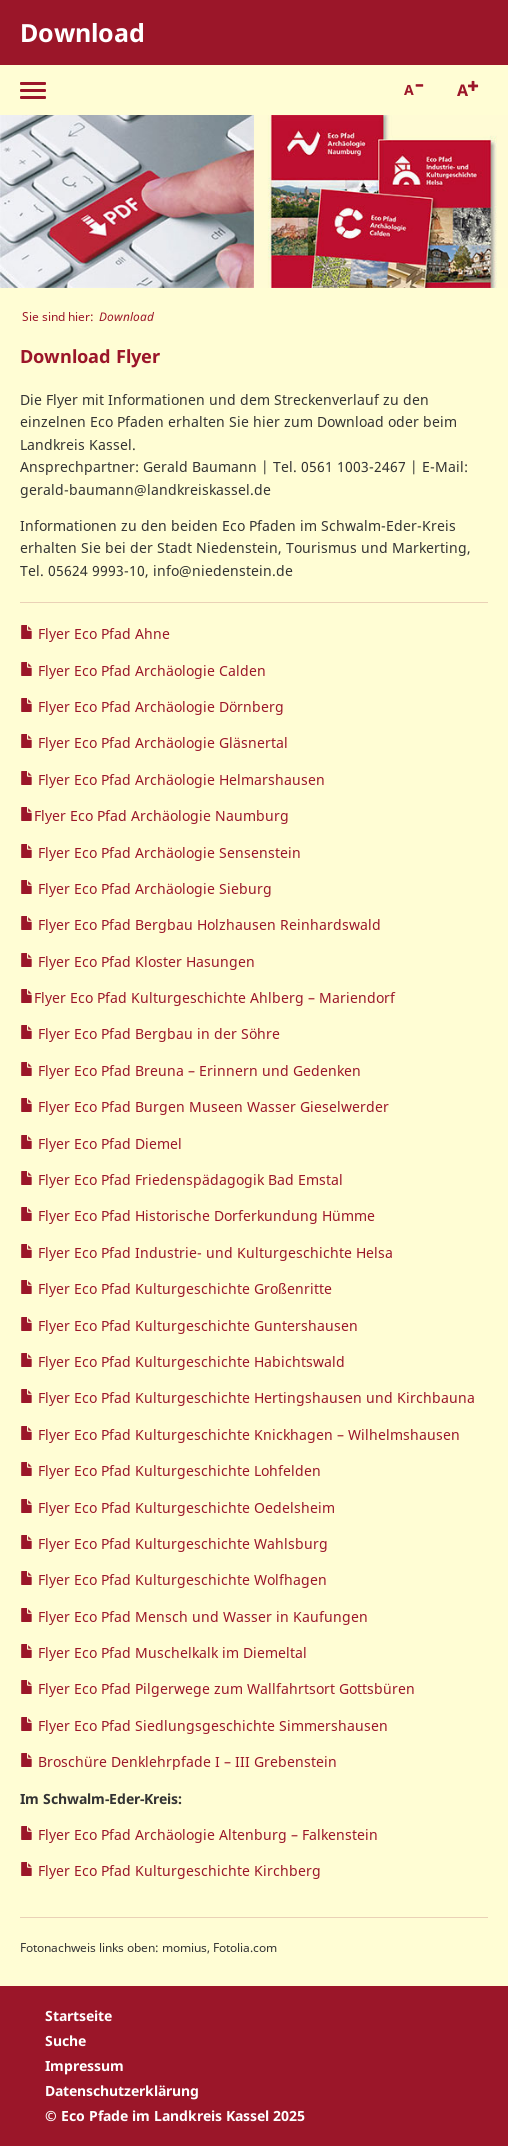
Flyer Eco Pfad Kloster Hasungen (144, 961)
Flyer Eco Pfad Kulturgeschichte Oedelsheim (184, 1507)
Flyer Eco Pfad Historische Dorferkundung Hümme (204, 1215)
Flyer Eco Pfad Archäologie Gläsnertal (161, 742)
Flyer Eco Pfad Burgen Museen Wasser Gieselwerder (211, 1106)
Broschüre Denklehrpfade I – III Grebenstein (185, 1761)
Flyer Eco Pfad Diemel (108, 1143)
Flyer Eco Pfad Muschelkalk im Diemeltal (170, 1652)
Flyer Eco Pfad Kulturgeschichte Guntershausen (196, 1325)
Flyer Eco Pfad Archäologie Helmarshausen (179, 779)
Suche (65, 2040)
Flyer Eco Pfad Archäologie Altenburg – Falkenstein (206, 1834)
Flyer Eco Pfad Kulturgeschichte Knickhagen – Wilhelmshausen (247, 1434)
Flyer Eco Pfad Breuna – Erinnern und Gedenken (197, 1070)
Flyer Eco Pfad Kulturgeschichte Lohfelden (177, 1470)
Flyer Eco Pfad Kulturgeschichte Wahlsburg (181, 1543)
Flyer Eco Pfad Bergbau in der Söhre (157, 1033)
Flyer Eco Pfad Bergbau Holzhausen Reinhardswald (207, 924)
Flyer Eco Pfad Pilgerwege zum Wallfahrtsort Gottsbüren (224, 1688)
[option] (127, 201)
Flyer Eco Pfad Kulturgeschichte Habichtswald (189, 1361)
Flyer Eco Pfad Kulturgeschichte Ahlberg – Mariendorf (214, 997)
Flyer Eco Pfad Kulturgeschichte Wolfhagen (180, 1579)
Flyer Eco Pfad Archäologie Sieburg (153, 888)
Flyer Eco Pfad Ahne (102, 633)
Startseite (78, 2015)
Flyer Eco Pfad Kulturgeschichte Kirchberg (177, 1870)
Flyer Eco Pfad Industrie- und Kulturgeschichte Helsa (213, 1252)
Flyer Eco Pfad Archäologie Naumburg (161, 815)
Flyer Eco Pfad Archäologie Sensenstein (167, 852)
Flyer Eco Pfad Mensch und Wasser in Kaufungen (201, 1616)
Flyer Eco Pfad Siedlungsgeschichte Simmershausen (211, 1725)
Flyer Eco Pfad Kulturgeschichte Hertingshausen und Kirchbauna (254, 1397)
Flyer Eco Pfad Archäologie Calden (150, 670)
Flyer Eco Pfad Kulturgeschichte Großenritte (183, 1288)
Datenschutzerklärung (122, 2090)
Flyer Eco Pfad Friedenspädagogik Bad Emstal (188, 1179)
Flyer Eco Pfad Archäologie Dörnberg (159, 706)
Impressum (84, 2065)
